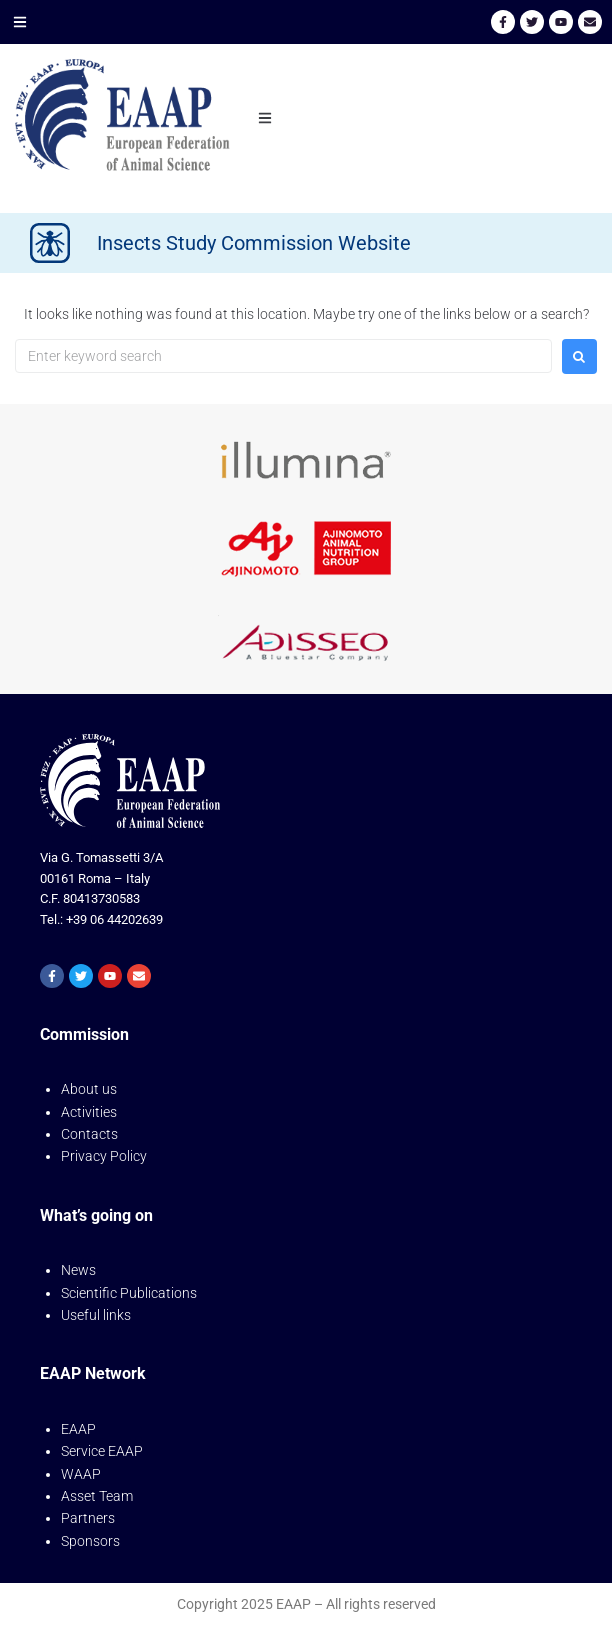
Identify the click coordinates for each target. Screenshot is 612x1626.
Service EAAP (102, 1451)
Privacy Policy (104, 1156)
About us (89, 1089)
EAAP (78, 1429)
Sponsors (90, 1541)
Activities (89, 1112)
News (78, 1270)
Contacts (89, 1134)
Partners (88, 1518)
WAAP (81, 1474)
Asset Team (97, 1496)
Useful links (96, 1315)
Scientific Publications (129, 1293)
